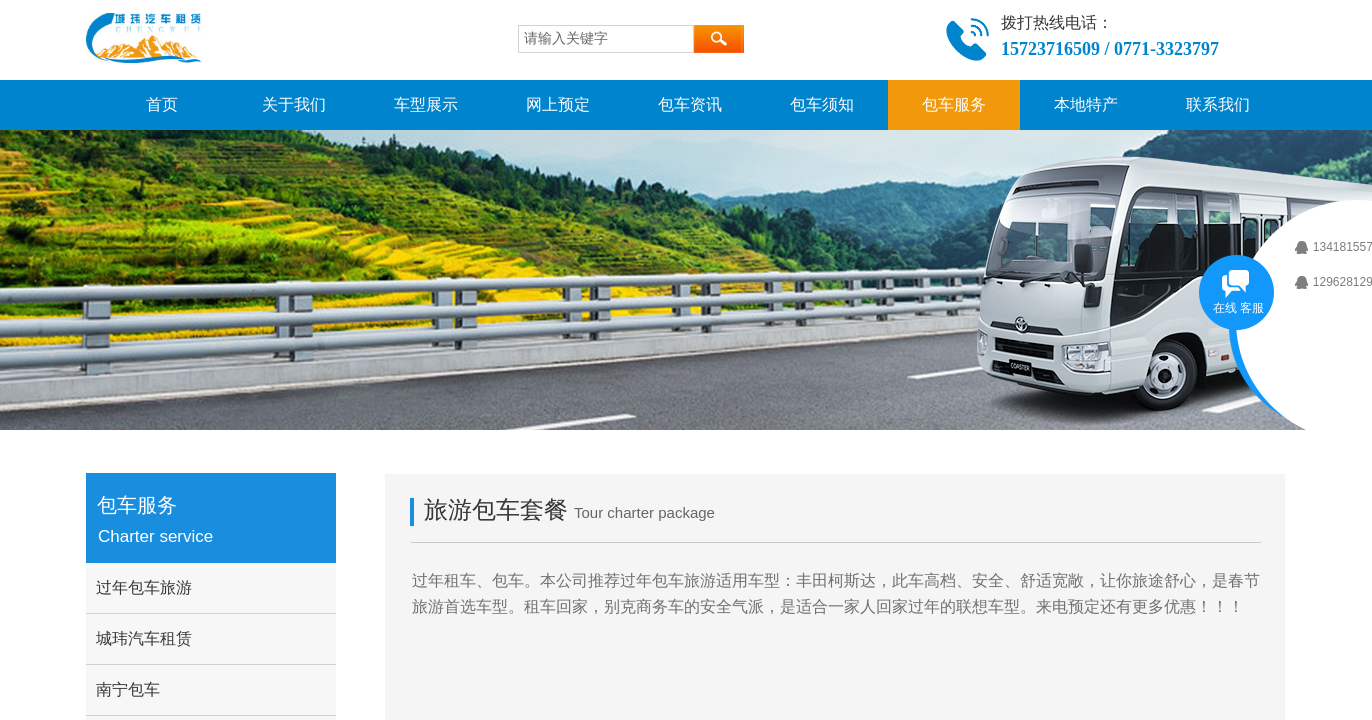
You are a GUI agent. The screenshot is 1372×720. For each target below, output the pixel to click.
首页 (162, 104)
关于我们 (294, 104)
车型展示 (426, 104)
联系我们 (1218, 104)
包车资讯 (690, 104)
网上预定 (558, 104)
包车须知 (822, 104)
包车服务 (954, 104)
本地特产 (1086, 104)
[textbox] (606, 39)
